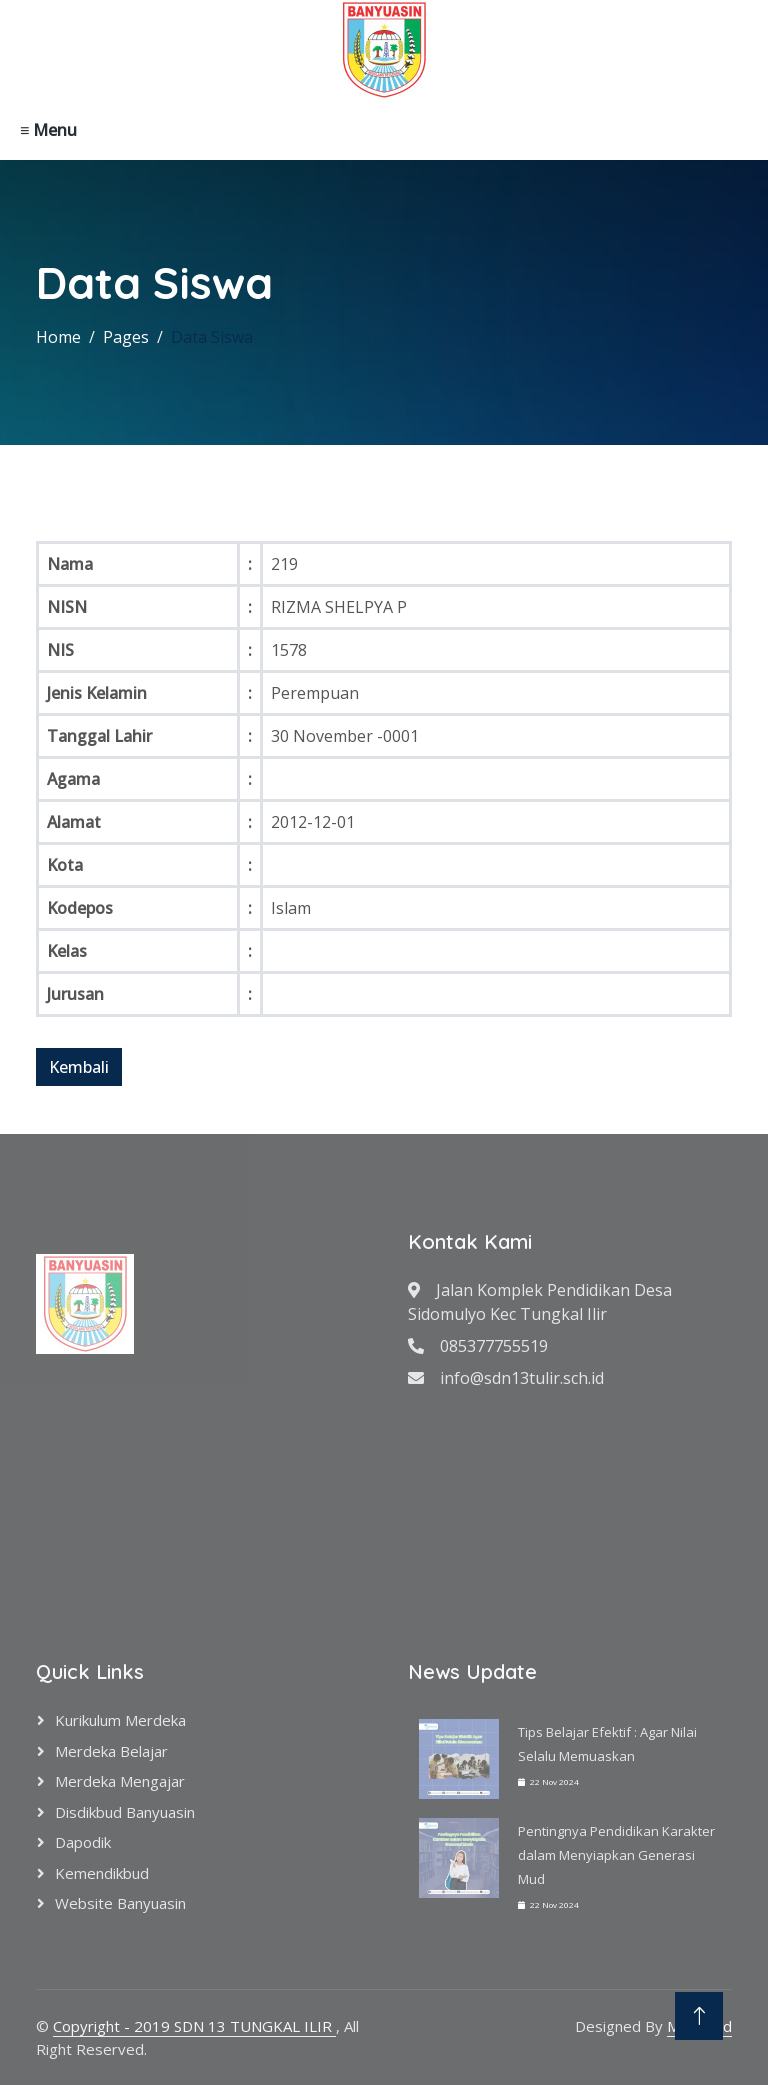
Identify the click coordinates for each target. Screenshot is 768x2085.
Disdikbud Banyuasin (125, 1812)
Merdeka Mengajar (120, 1781)
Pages (126, 337)
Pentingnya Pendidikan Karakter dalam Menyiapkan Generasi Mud (616, 1855)
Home (58, 337)
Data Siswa (212, 337)
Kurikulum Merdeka (120, 1720)
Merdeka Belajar (111, 1751)
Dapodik (83, 1842)
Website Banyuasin (120, 1903)
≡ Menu (48, 130)
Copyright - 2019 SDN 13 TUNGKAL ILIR (194, 2026)
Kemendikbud (102, 1873)
